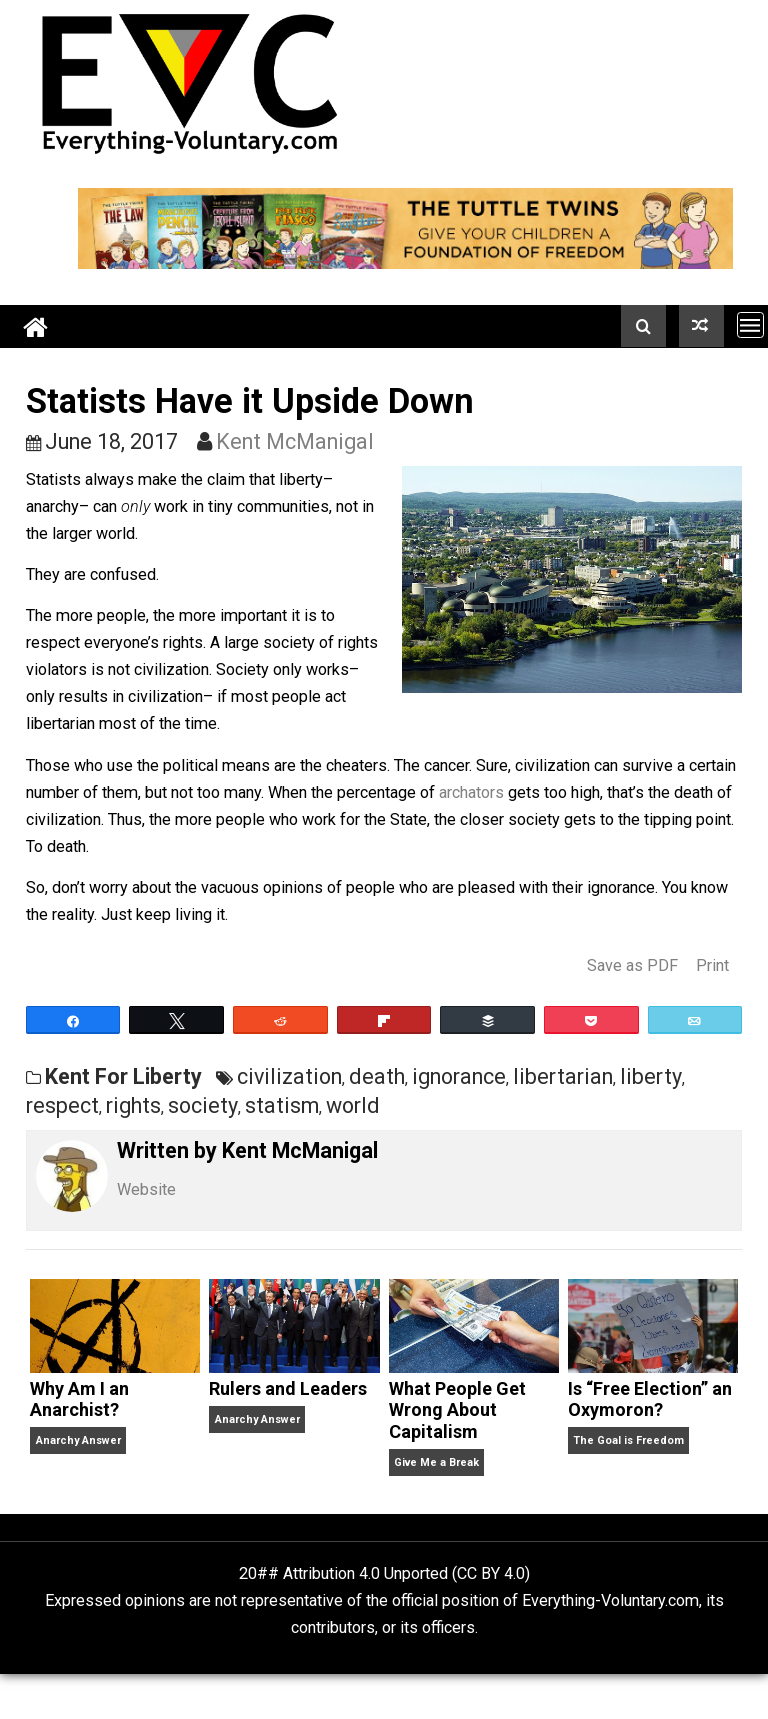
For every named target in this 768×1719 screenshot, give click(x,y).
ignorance (459, 1076)
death (377, 1076)
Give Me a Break (436, 1462)
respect (62, 1105)
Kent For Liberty (123, 1076)
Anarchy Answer (78, 1440)
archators (471, 792)
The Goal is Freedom (628, 1440)
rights (133, 1105)
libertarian (563, 1076)
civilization (289, 1076)
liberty (651, 1076)
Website (146, 1189)
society (203, 1105)
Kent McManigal (295, 441)
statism (282, 1105)
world (353, 1105)
